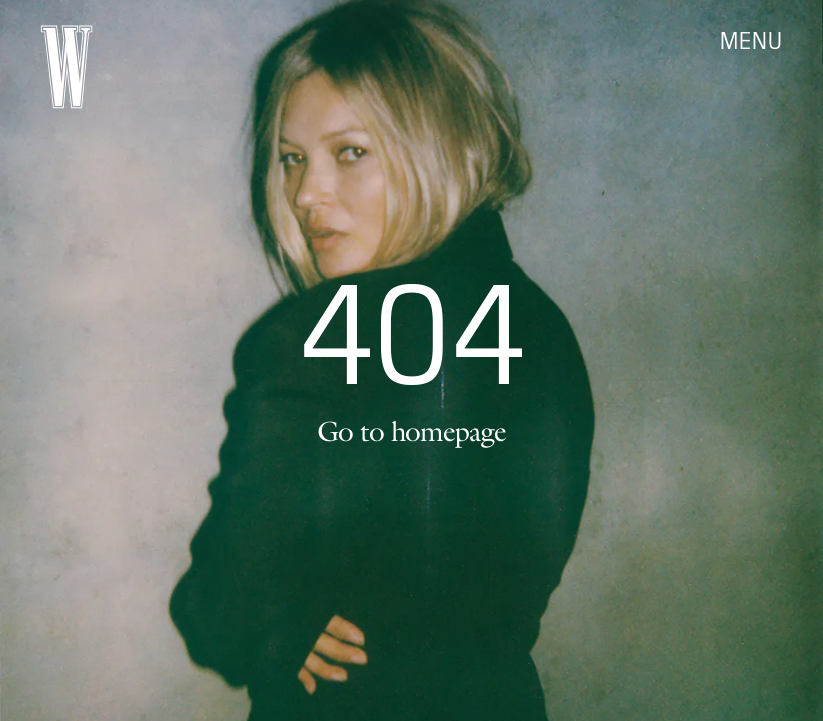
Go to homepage (411, 431)
